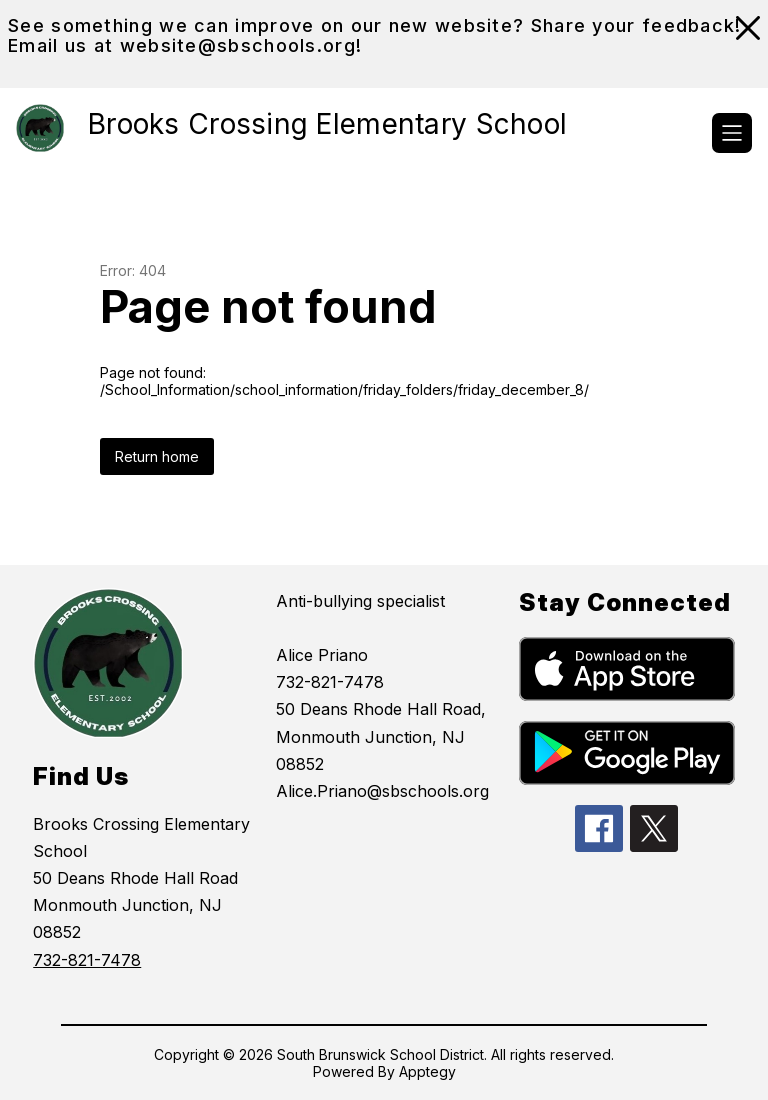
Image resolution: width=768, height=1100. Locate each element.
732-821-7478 (87, 960)
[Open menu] (732, 133)
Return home (157, 456)
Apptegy (427, 1071)
